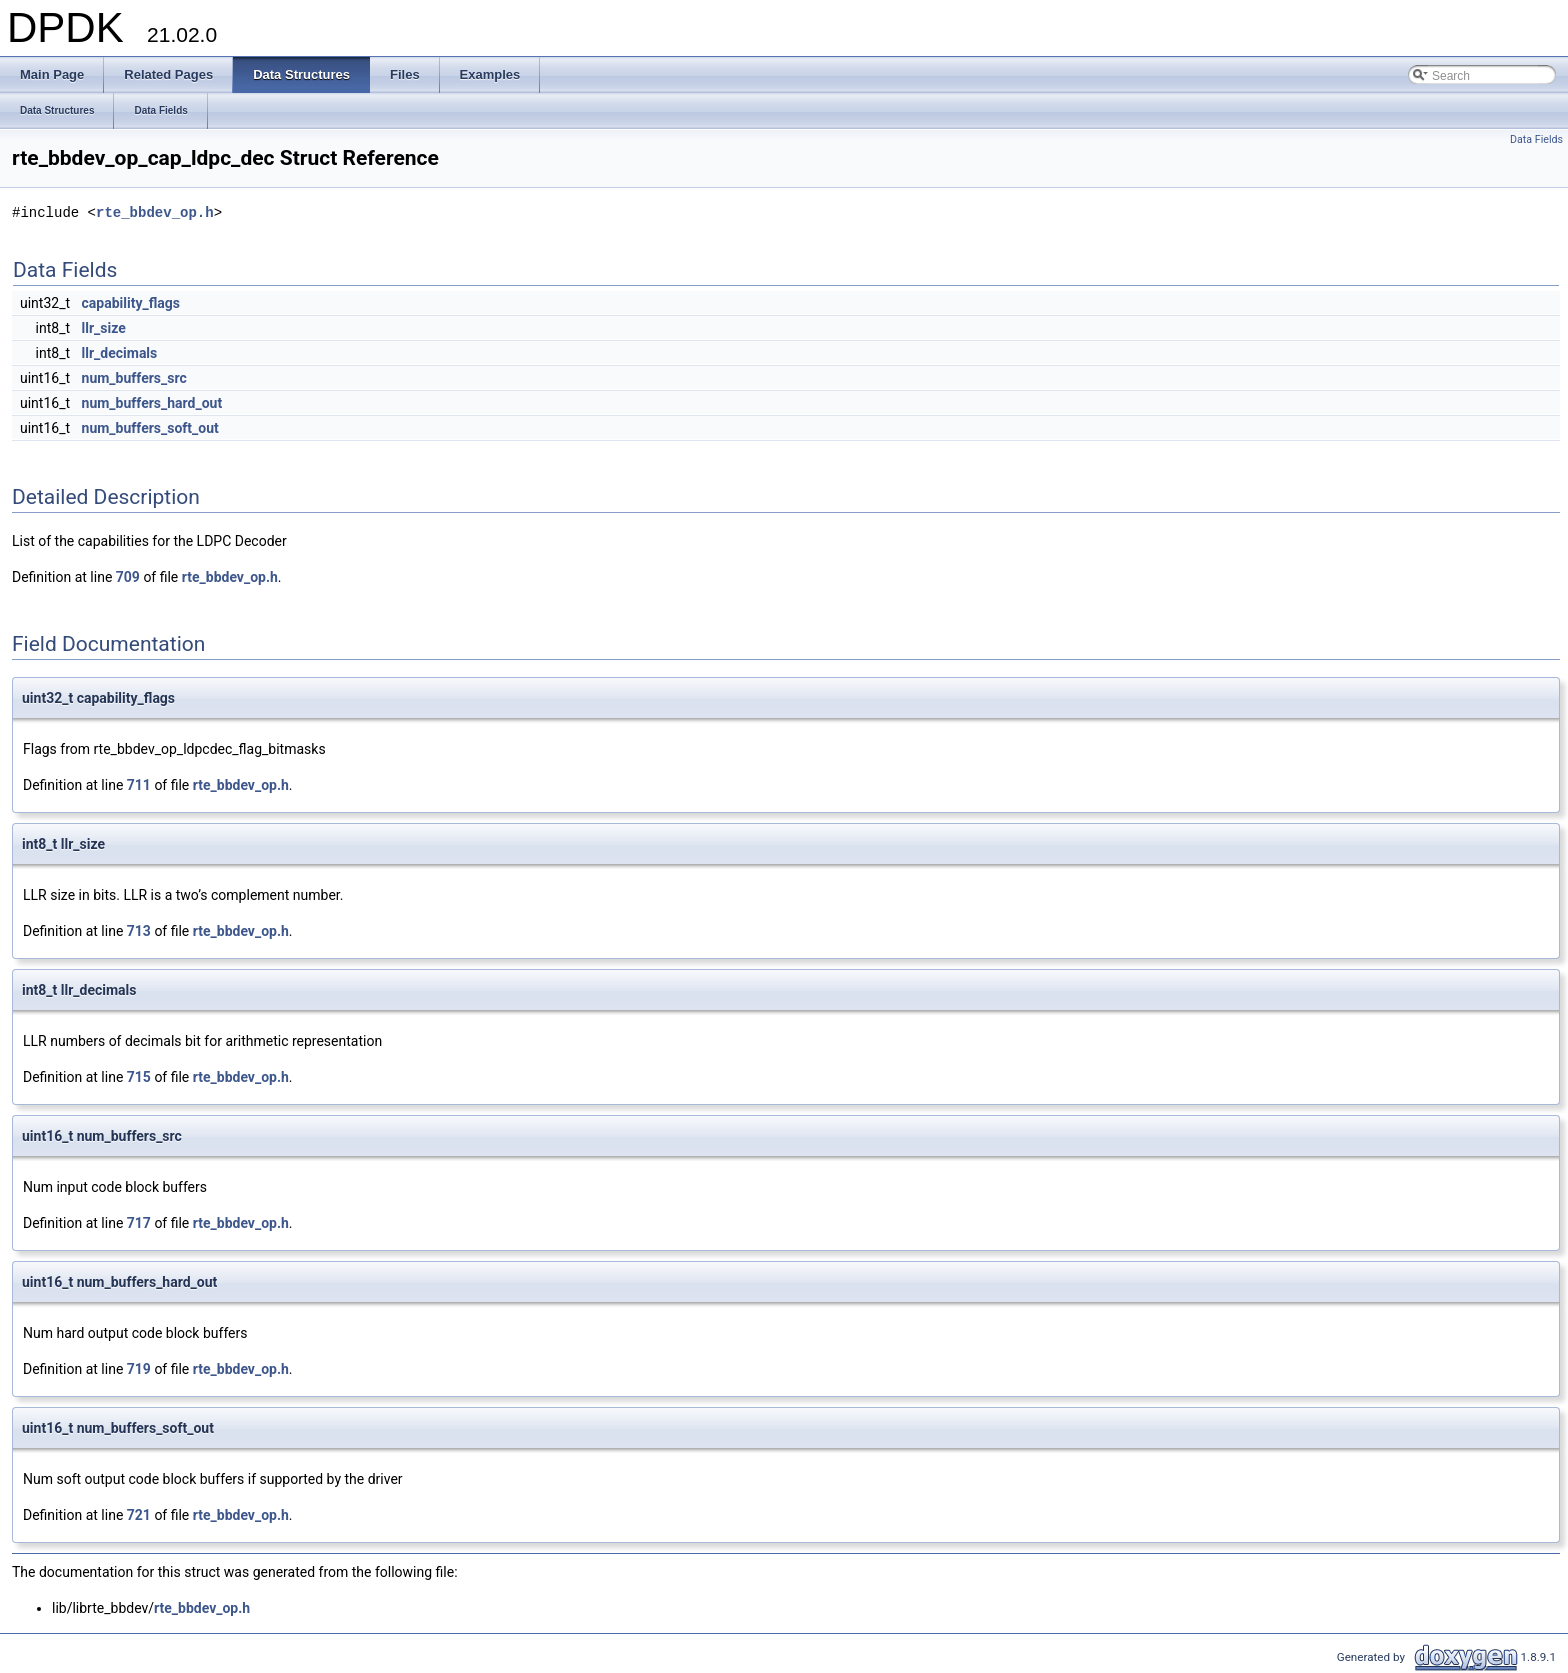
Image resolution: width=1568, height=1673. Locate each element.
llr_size (104, 328)
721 (139, 1515)
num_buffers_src (134, 378)
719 (139, 1369)
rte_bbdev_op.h (155, 212)
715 (139, 1077)
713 (139, 931)
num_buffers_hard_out (152, 403)
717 (139, 1223)
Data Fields (1536, 139)
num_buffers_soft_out (150, 428)
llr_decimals (120, 353)
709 (128, 577)
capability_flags (131, 303)
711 (139, 785)
